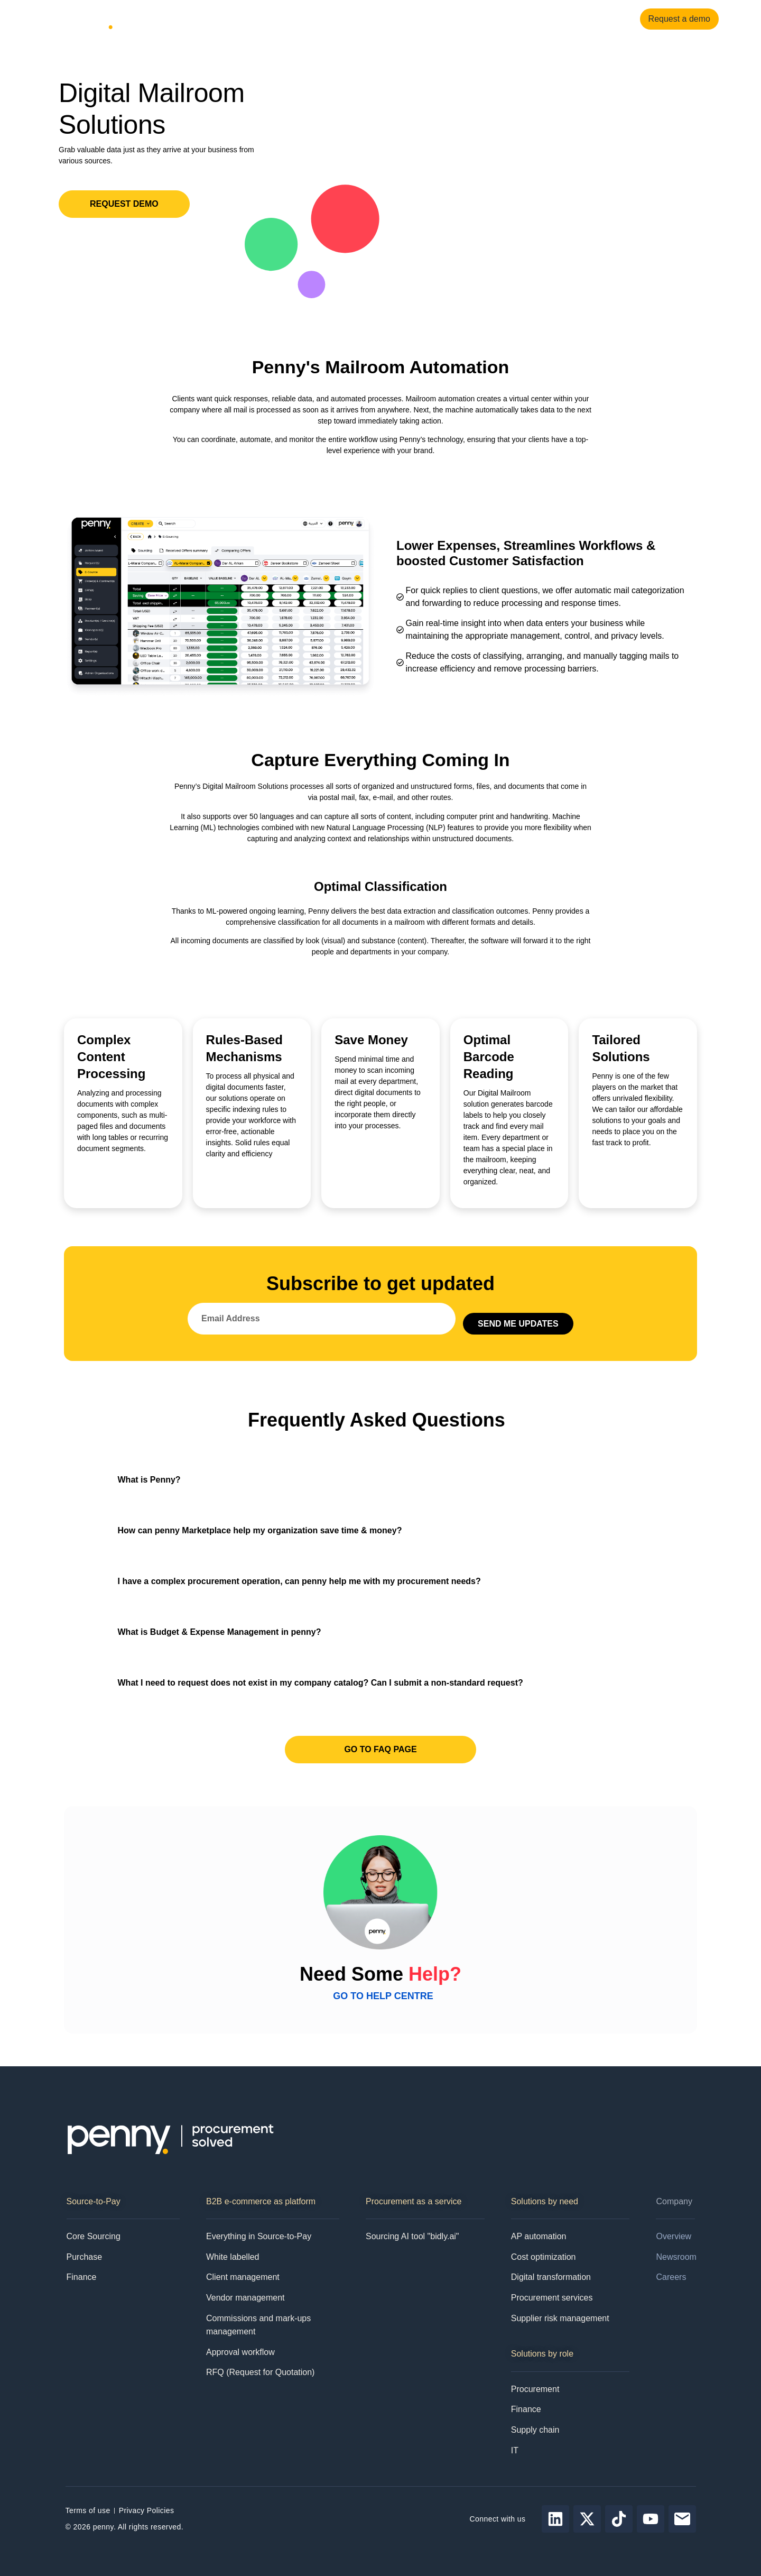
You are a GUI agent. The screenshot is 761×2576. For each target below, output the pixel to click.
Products (153, 18)
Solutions (208, 18)
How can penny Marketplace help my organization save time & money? (260, 1530)
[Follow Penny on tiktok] (619, 2519)
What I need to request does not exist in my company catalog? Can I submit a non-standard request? (320, 1682)
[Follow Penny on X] (587, 2519)
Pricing (371, 18)
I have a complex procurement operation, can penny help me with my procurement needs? (299, 1581)
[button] (381, 1480)
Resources (266, 18)
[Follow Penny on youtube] (650, 2519)
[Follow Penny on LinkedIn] (555, 2519)
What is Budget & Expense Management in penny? (219, 1631)
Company (324, 18)
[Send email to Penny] (682, 2519)
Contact (407, 18)
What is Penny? (149, 1479)
